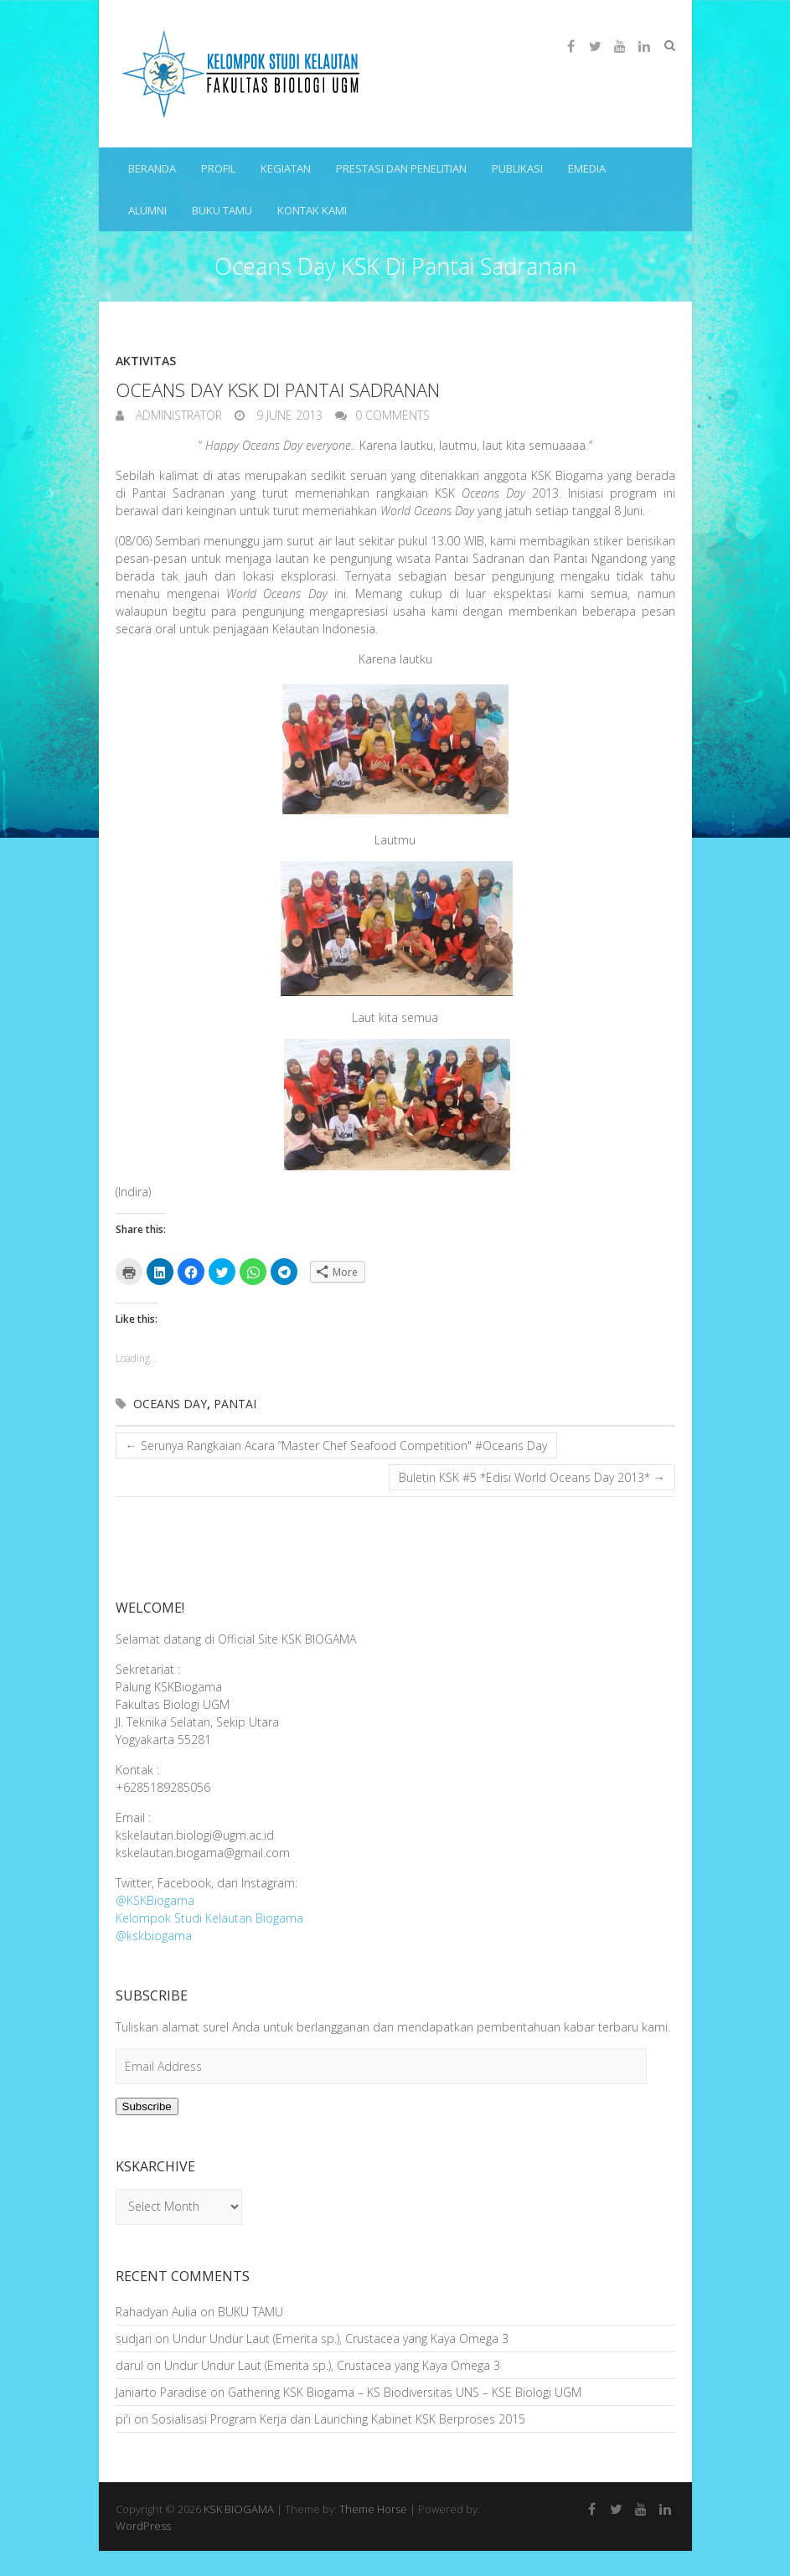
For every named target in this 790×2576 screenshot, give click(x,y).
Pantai (235, 1404)
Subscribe (147, 2106)
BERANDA (152, 168)
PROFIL (218, 168)
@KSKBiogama (155, 1900)
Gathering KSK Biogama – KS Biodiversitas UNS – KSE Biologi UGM (404, 2392)
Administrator (177, 415)
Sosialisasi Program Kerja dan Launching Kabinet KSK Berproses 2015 (338, 2419)
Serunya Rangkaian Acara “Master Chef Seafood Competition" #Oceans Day (336, 1445)
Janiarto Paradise (161, 2392)
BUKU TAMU (222, 210)
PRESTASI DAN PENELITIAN (401, 168)
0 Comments (392, 415)
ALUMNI (147, 210)
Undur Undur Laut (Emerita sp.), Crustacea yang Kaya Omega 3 (341, 2338)
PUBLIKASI (517, 168)
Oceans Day (170, 1404)
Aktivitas (146, 361)
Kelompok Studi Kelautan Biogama (209, 1918)
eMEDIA (587, 168)
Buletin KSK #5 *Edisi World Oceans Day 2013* (532, 1477)
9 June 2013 (288, 415)
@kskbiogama (154, 1936)
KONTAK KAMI (312, 210)
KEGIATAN (286, 168)
